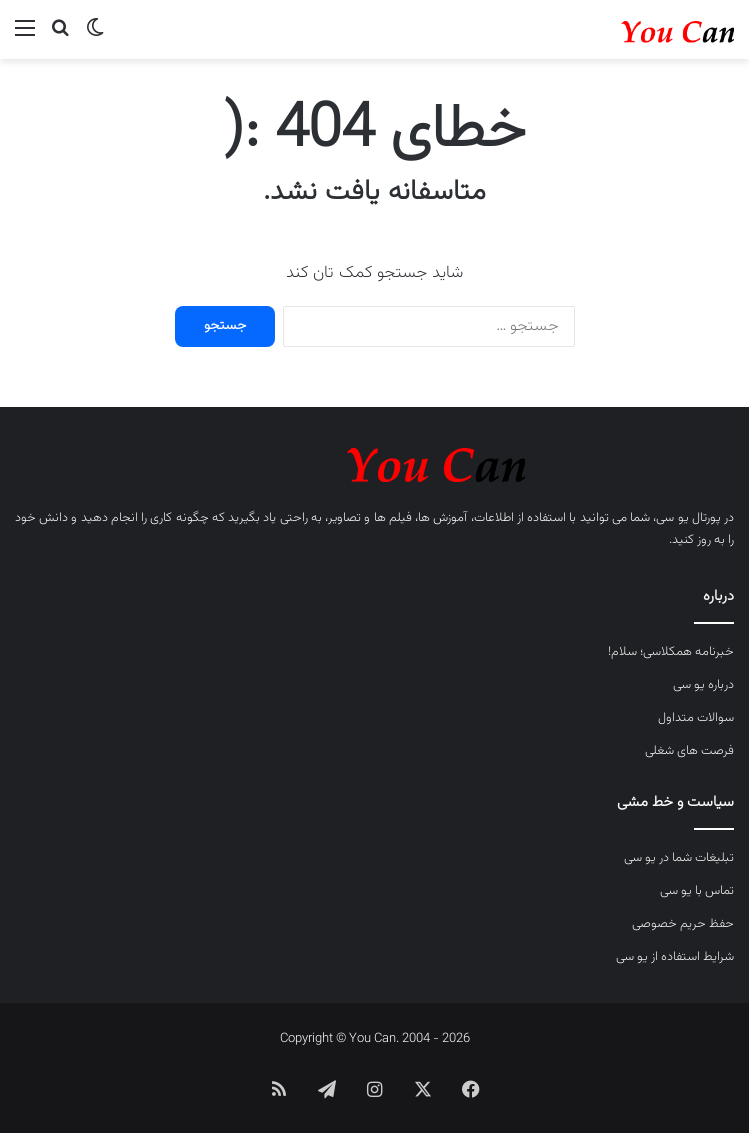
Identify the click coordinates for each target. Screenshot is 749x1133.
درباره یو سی (703, 685)
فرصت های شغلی (689, 751)
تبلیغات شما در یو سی (679, 858)
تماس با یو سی (697, 891)
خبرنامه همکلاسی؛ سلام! (671, 652)
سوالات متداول (696, 718)
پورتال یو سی (688, 518)
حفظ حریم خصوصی (683, 924)
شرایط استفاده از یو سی (675, 957)
